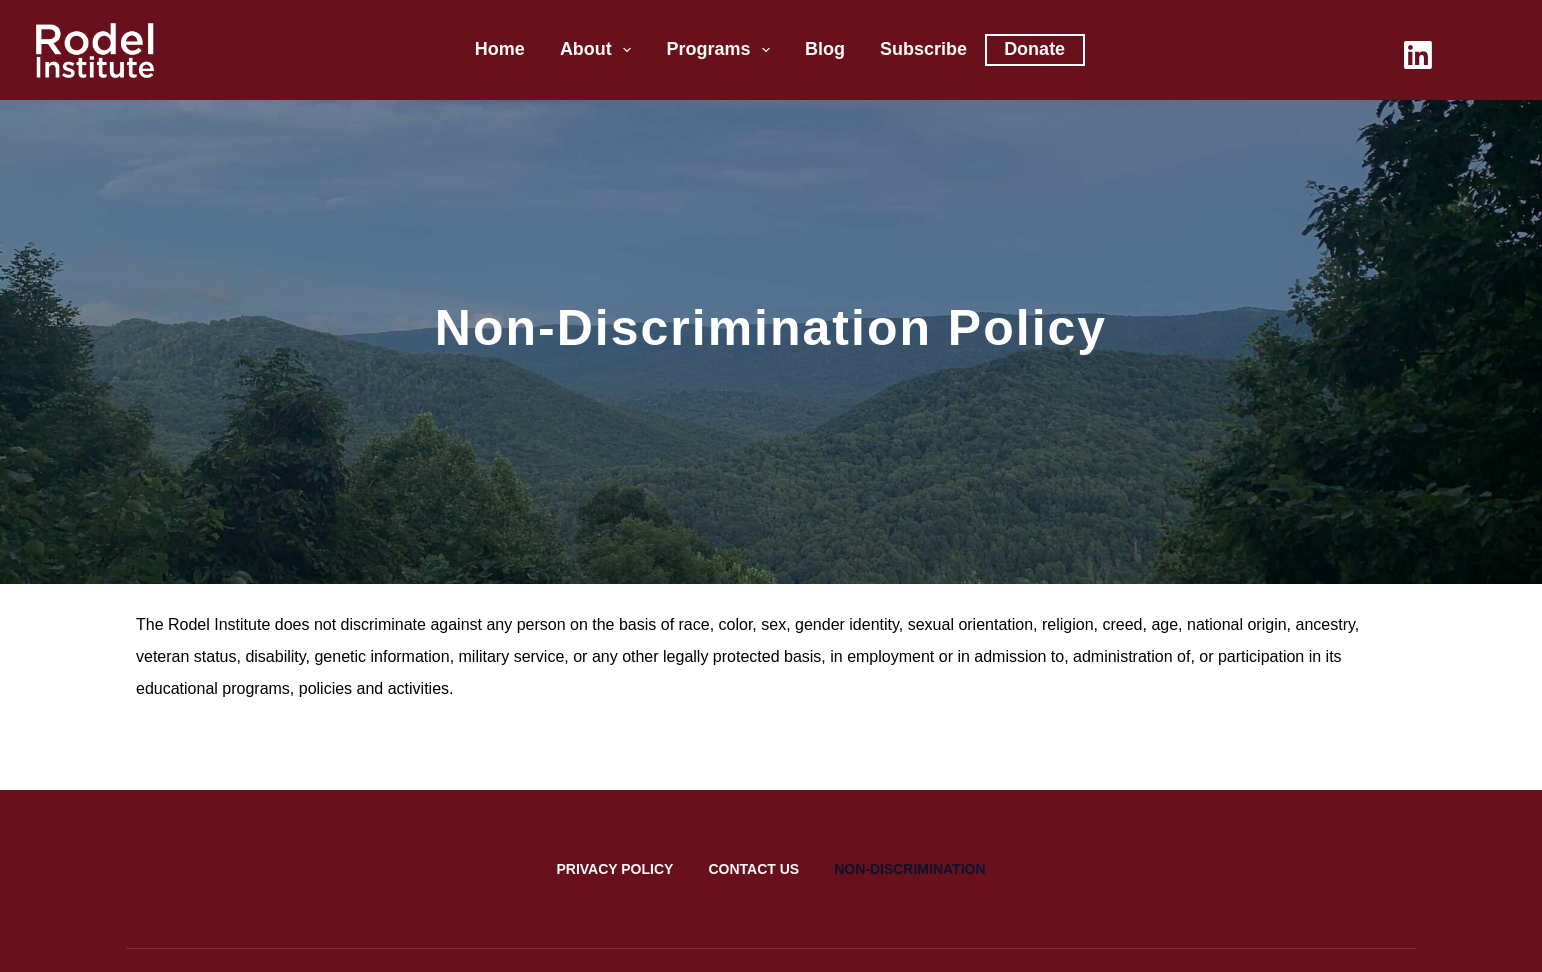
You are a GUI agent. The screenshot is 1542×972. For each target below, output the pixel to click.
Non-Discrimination (909, 869)
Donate (1034, 49)
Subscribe (923, 49)
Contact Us (753, 869)
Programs (722, 50)
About (600, 50)
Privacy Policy (614, 869)
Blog (825, 49)
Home (500, 49)
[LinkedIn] (1418, 55)
